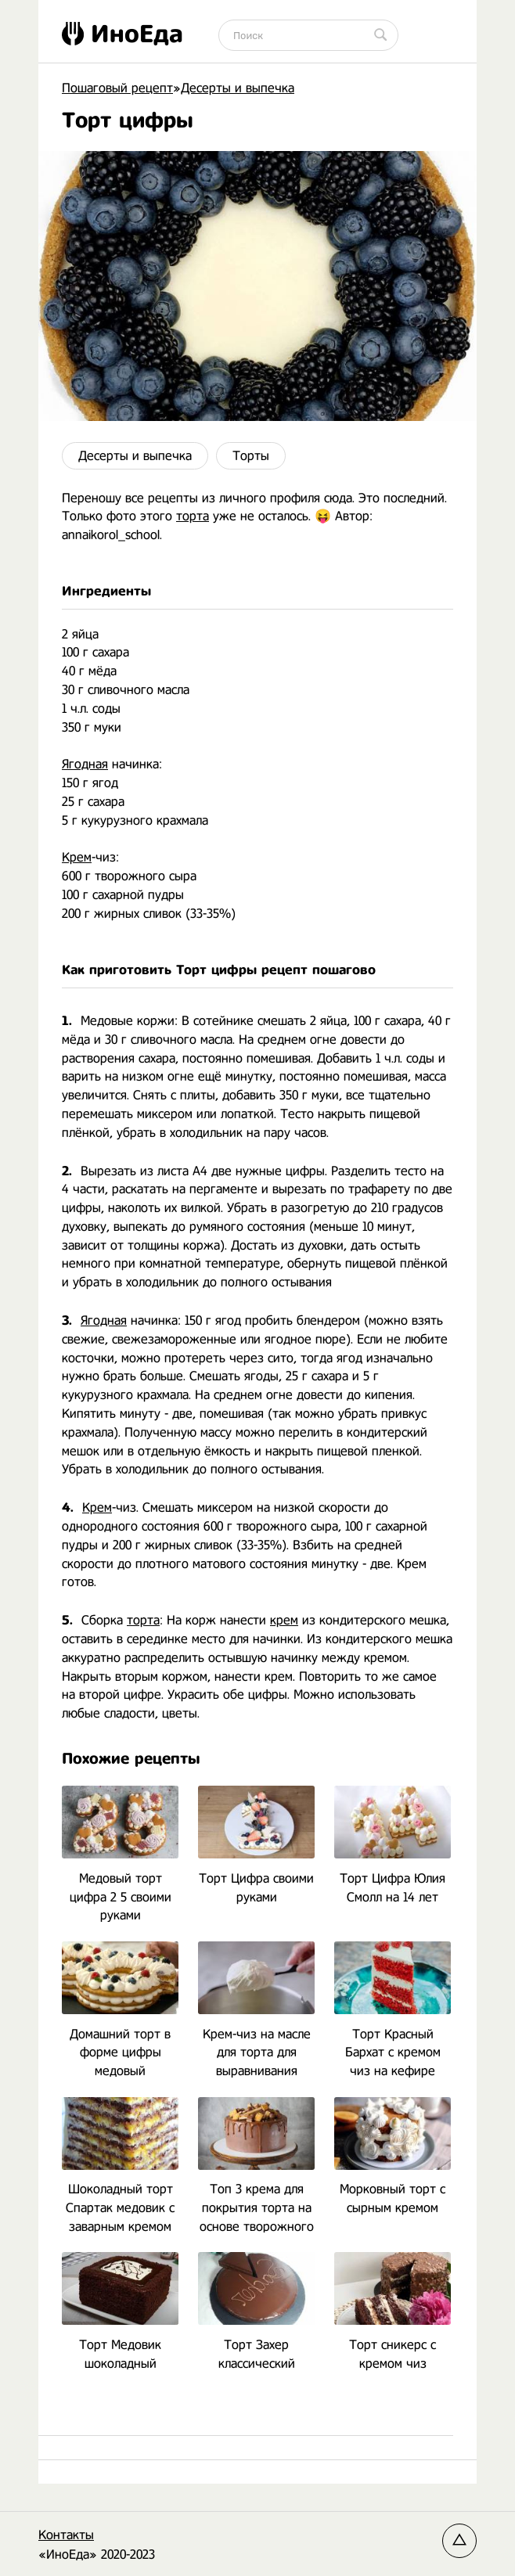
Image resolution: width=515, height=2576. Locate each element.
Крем (77, 857)
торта (192, 516)
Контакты (66, 2534)
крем (284, 1620)
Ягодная (85, 764)
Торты (250, 455)
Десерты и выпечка (135, 455)
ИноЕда (122, 33)
